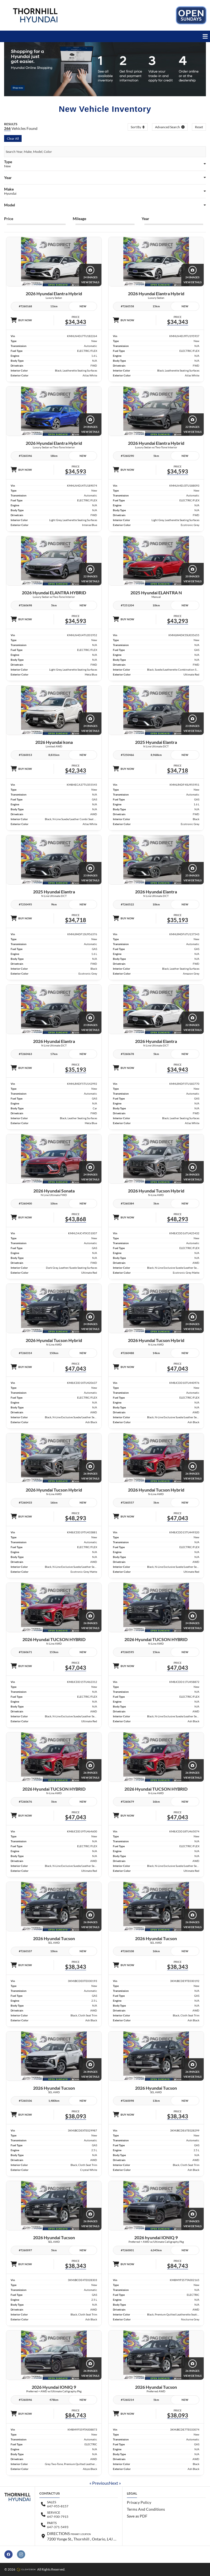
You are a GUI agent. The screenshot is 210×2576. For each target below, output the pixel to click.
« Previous (99, 2483)
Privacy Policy (139, 2502)
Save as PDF (137, 2516)
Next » (115, 2483)
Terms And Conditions (146, 2509)
